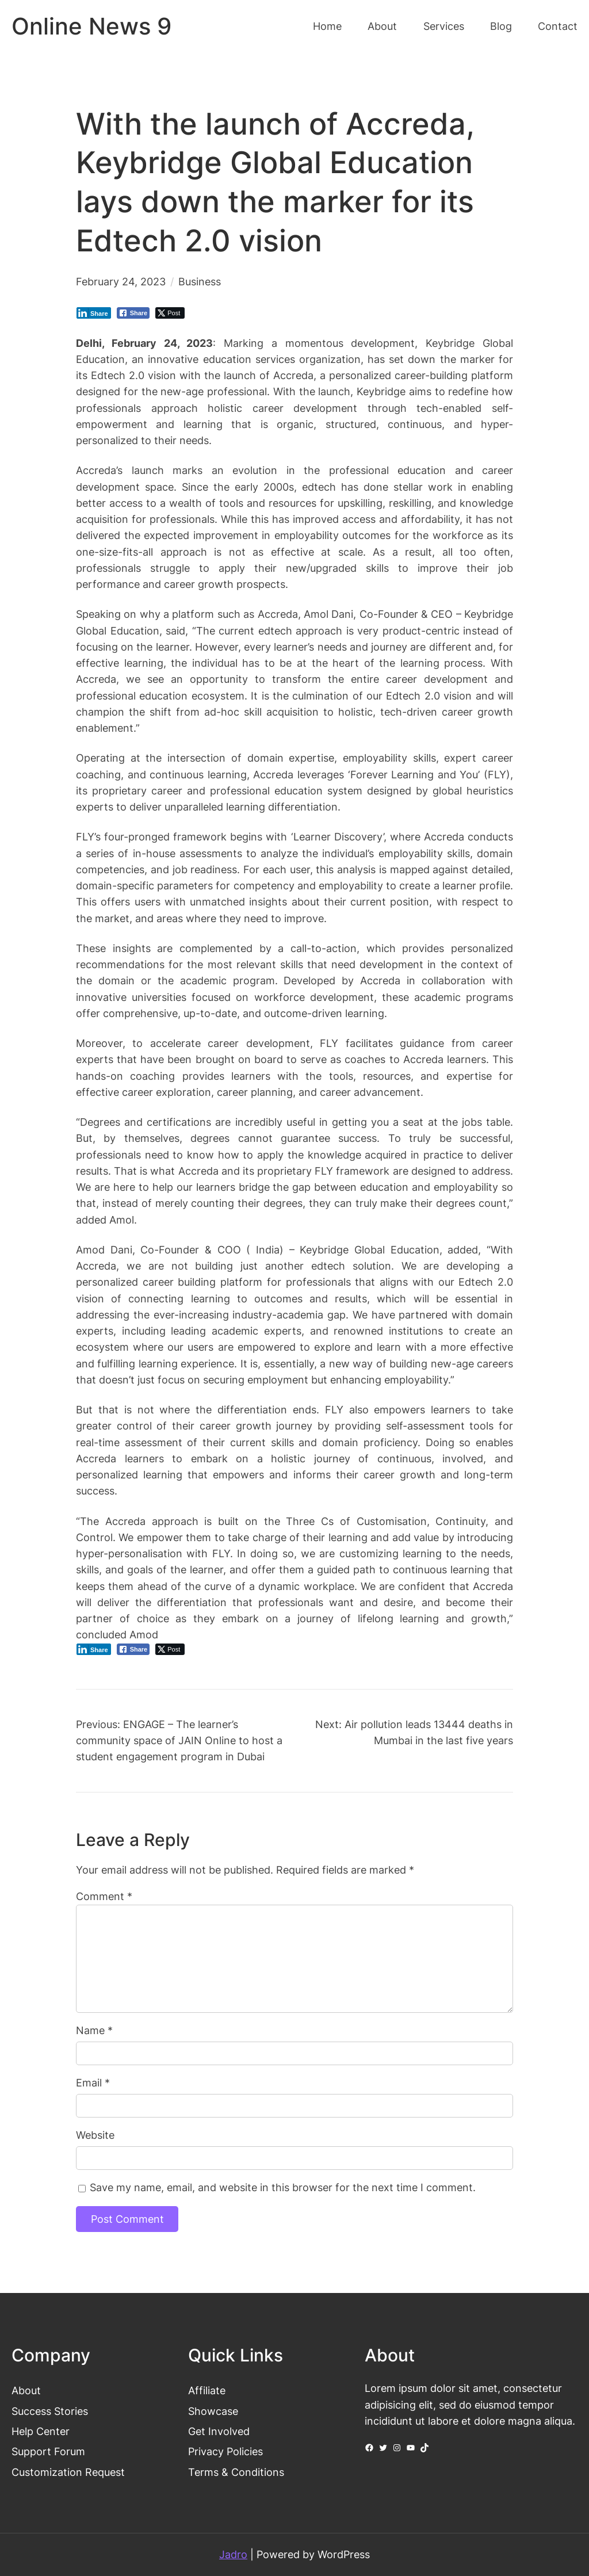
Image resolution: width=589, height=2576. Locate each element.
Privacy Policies (225, 2451)
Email (93, 2083)
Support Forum (48, 2451)
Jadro (233, 2554)
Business (199, 282)
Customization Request (68, 2472)
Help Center (41, 2431)
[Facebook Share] (133, 313)
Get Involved (219, 2431)
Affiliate (206, 2390)
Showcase (213, 2411)
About (26, 2390)
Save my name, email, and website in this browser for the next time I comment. (283, 2187)
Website (95, 2135)
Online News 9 (91, 26)
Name (94, 2030)
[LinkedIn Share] (94, 313)
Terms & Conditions (236, 2472)
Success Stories (50, 2411)
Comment (104, 1896)
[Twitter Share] (170, 313)
